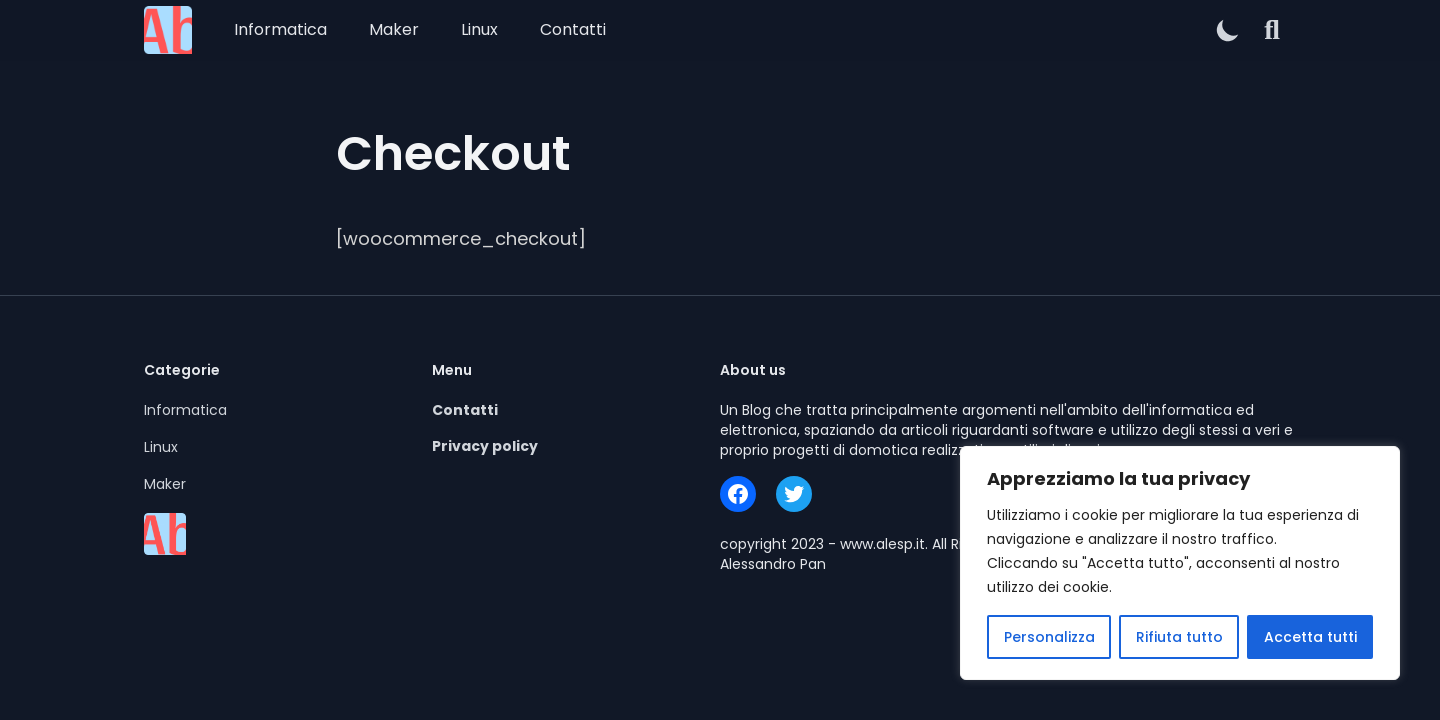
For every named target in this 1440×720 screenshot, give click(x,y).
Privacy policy (485, 446)
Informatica (280, 29)
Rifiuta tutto (1179, 637)
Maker (394, 29)
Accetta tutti (1310, 637)
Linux (479, 29)
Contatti (573, 29)
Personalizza (1049, 637)
